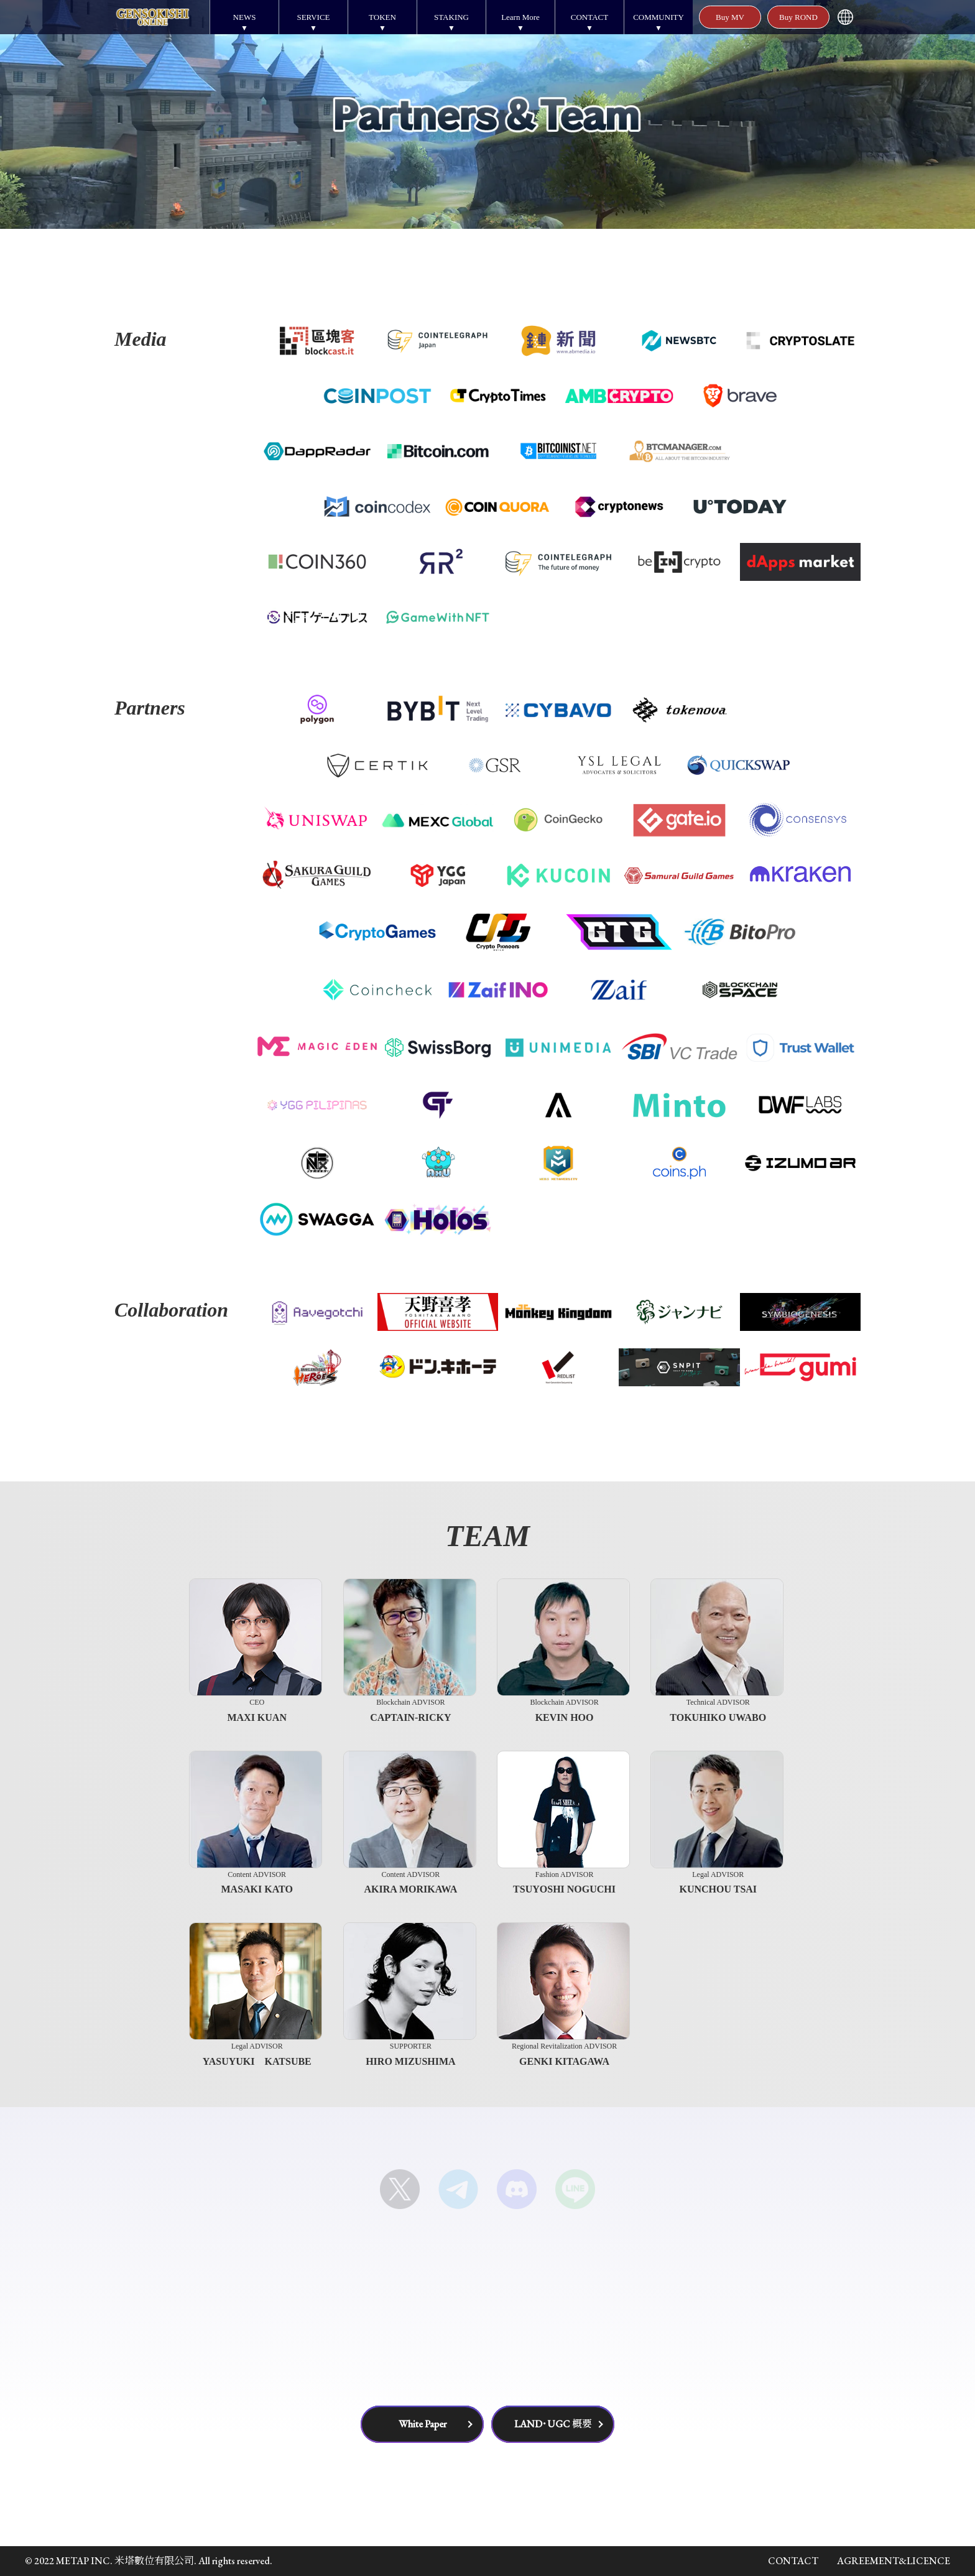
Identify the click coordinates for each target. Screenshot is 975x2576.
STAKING (451, 17)
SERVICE (313, 17)
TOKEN (382, 17)
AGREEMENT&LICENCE (893, 2560)
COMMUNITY (658, 17)
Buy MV (730, 17)
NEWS (244, 17)
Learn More (520, 17)
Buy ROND (798, 17)
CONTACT (589, 17)
